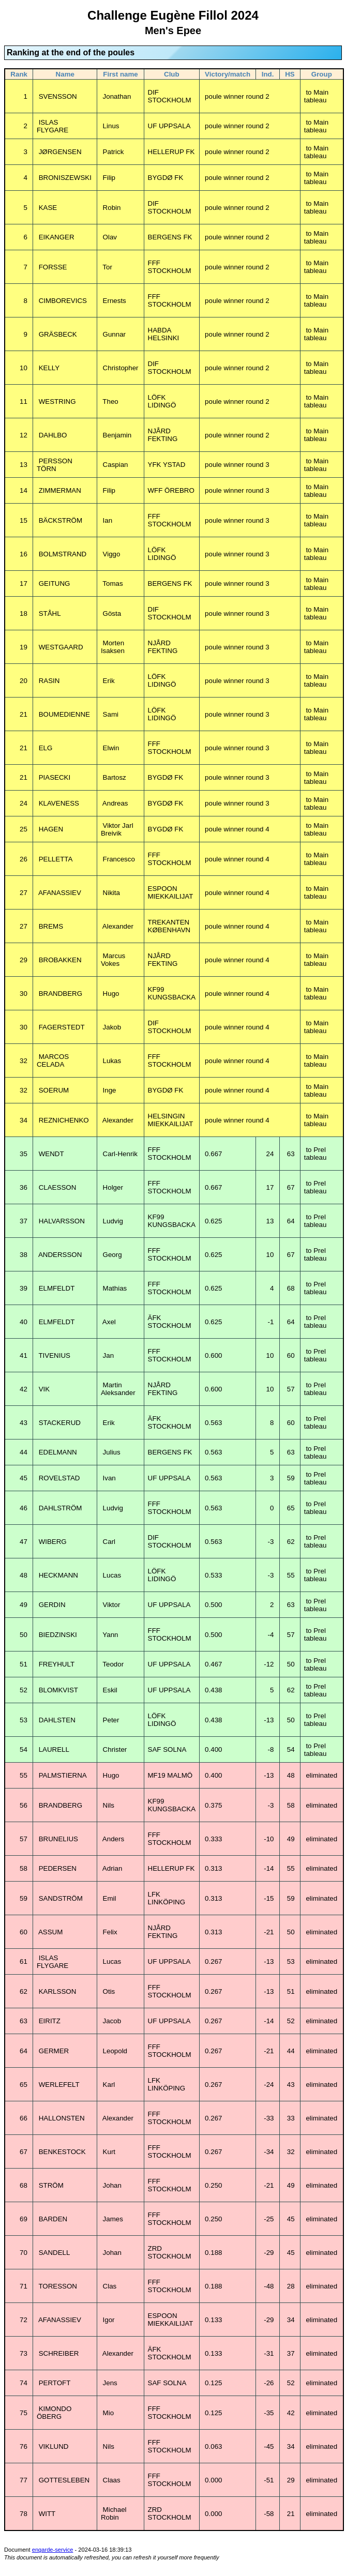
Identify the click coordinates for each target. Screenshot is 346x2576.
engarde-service (52, 2550)
